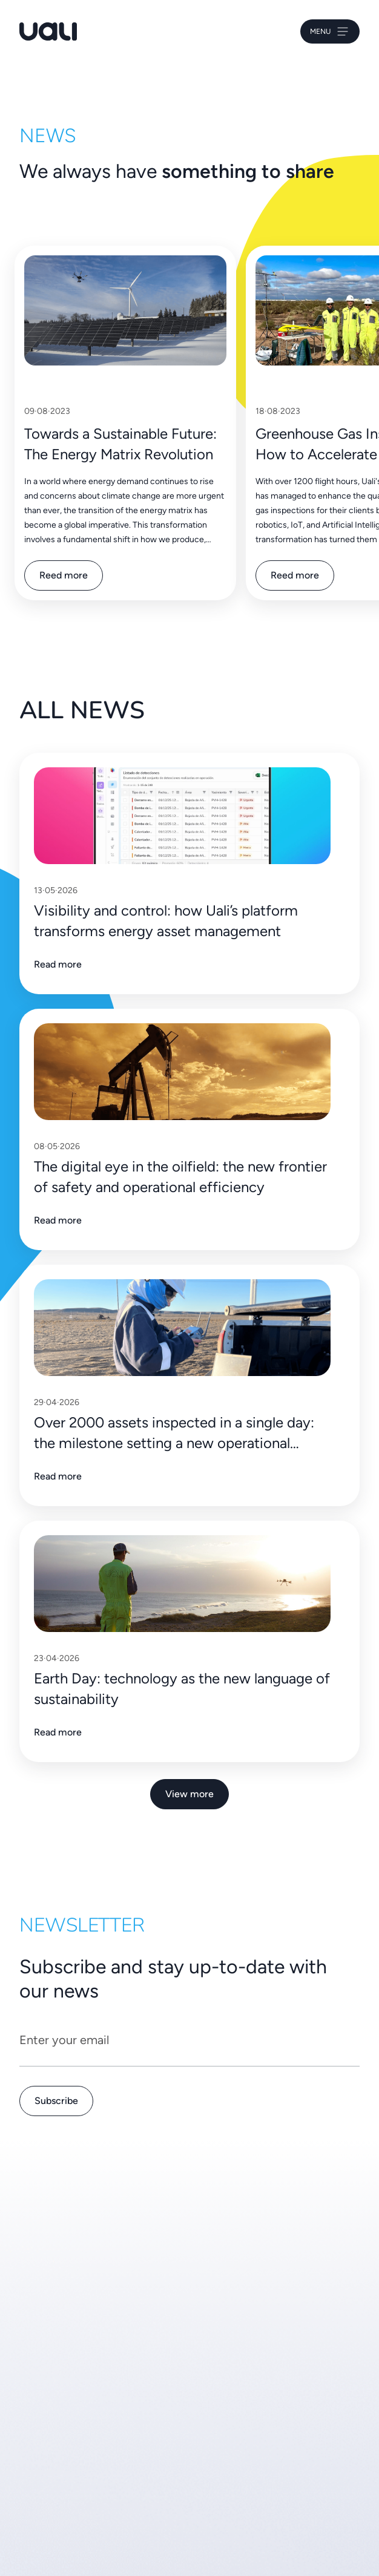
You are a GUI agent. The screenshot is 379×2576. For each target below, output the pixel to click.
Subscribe (56, 2100)
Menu (330, 31)
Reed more (63, 575)
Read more (58, 964)
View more (189, 1794)
